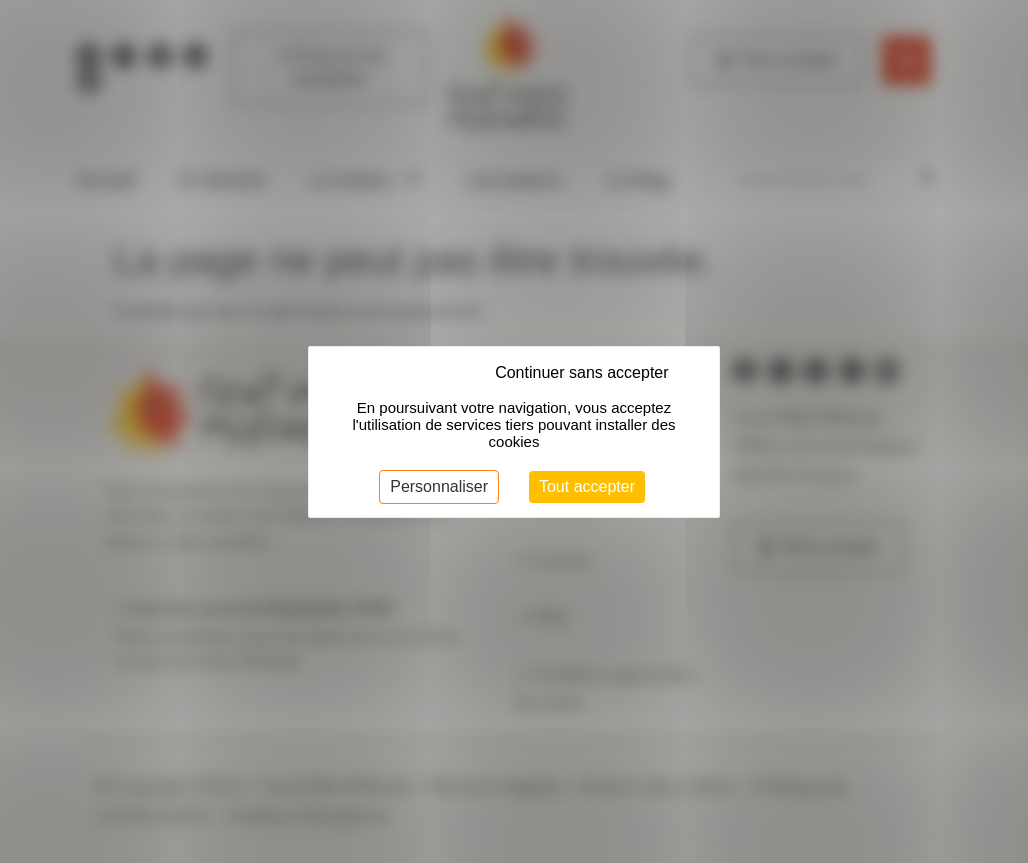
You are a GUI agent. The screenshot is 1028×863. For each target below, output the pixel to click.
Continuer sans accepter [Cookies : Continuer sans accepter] (581, 372)
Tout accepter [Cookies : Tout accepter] (587, 486)
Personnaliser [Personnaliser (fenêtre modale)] (439, 486)
